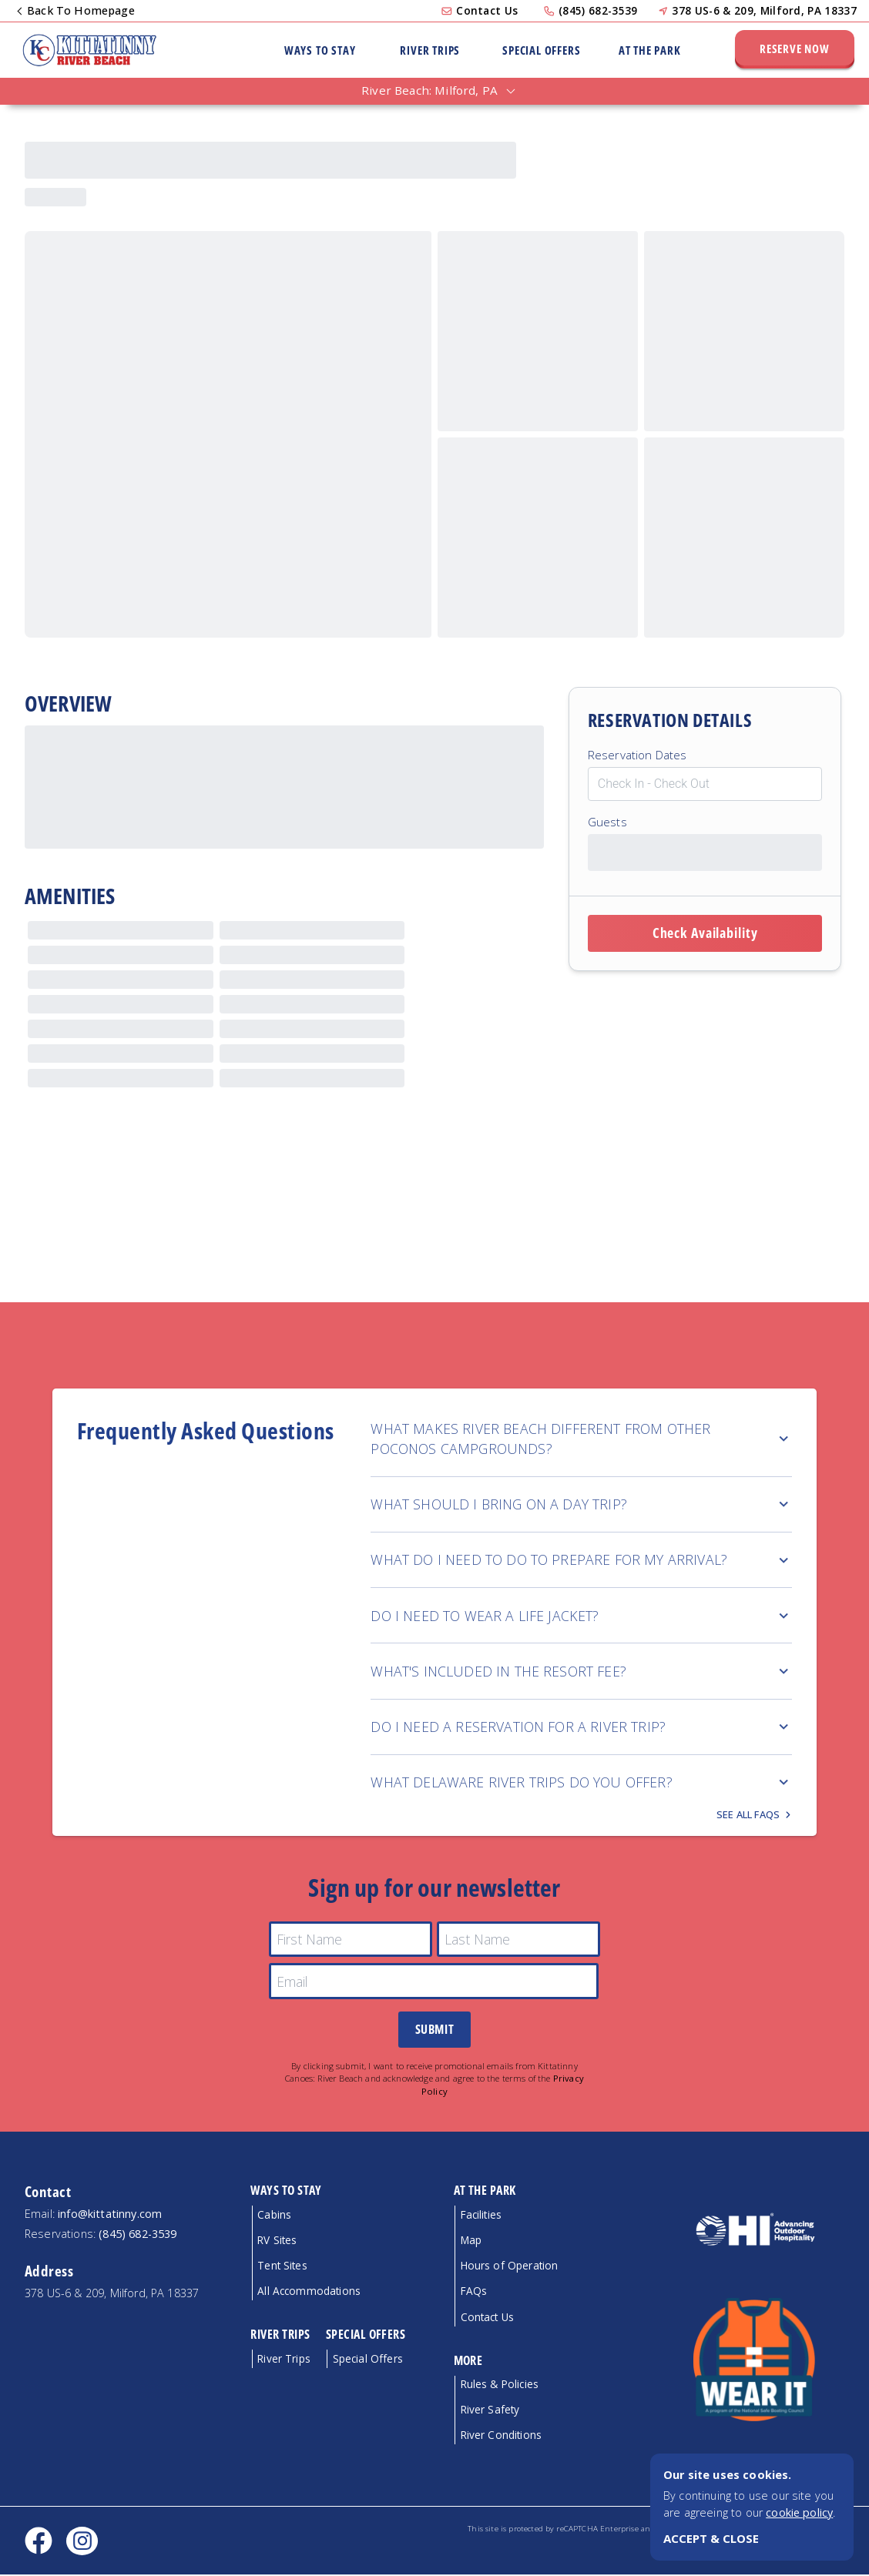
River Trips (430, 50)
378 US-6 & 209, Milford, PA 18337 (764, 10)
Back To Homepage (76, 10)
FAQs (474, 2292)
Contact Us (487, 10)
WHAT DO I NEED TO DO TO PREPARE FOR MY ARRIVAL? (581, 1559)
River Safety (490, 2410)
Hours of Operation (510, 2266)
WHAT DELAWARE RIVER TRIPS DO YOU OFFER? (581, 1782)
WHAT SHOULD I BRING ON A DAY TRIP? (581, 1504)
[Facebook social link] (38, 2542)
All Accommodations (309, 2292)
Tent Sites (282, 2266)
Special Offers (541, 50)
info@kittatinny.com (110, 2215)
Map (471, 2241)
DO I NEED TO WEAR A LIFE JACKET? (581, 1615)
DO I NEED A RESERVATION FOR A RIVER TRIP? (581, 1726)
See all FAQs (749, 1815)
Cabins (274, 2216)
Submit (434, 2031)
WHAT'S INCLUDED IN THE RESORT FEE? (581, 1671)
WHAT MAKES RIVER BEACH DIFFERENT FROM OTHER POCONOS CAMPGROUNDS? (581, 1438)
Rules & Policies (500, 2385)
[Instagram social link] (82, 2542)
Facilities (481, 2216)
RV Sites (277, 2241)
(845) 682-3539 (598, 10)
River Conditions (501, 2436)
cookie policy (799, 2512)
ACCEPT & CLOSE (711, 2538)
